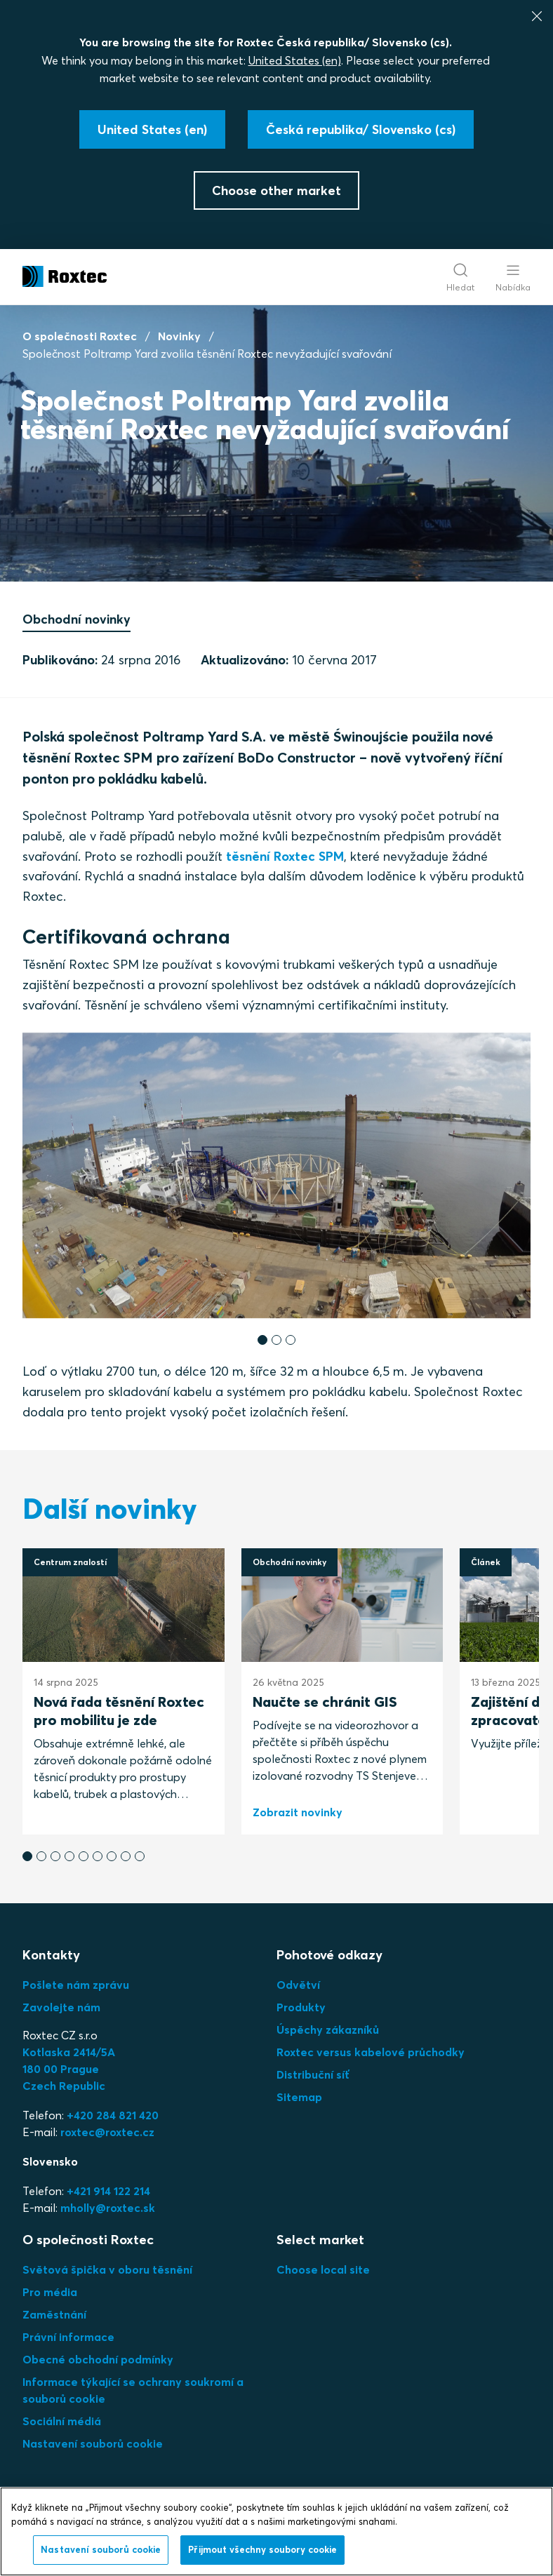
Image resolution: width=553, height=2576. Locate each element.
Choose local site (323, 2269)
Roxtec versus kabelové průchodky (370, 2052)
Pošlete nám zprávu (75, 1985)
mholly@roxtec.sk (107, 2208)
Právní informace (68, 2337)
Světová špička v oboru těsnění (107, 2269)
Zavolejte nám (61, 2007)
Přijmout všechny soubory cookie (262, 2549)
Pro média (49, 2292)
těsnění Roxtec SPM (285, 855)
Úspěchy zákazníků (327, 2029)
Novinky (179, 336)
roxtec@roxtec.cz (107, 2132)
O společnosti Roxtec (79, 336)
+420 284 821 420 (113, 2115)
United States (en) (294, 60)
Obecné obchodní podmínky (97, 2359)
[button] (262, 1340)
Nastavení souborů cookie (92, 2443)
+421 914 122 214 (108, 2191)
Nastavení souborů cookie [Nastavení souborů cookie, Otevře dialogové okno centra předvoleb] (101, 2549)
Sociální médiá (61, 2421)
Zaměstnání (54, 2314)
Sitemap (299, 2097)
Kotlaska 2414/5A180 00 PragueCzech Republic (68, 2069)
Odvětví (298, 1985)
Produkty (301, 2007)
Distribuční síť (312, 2074)
